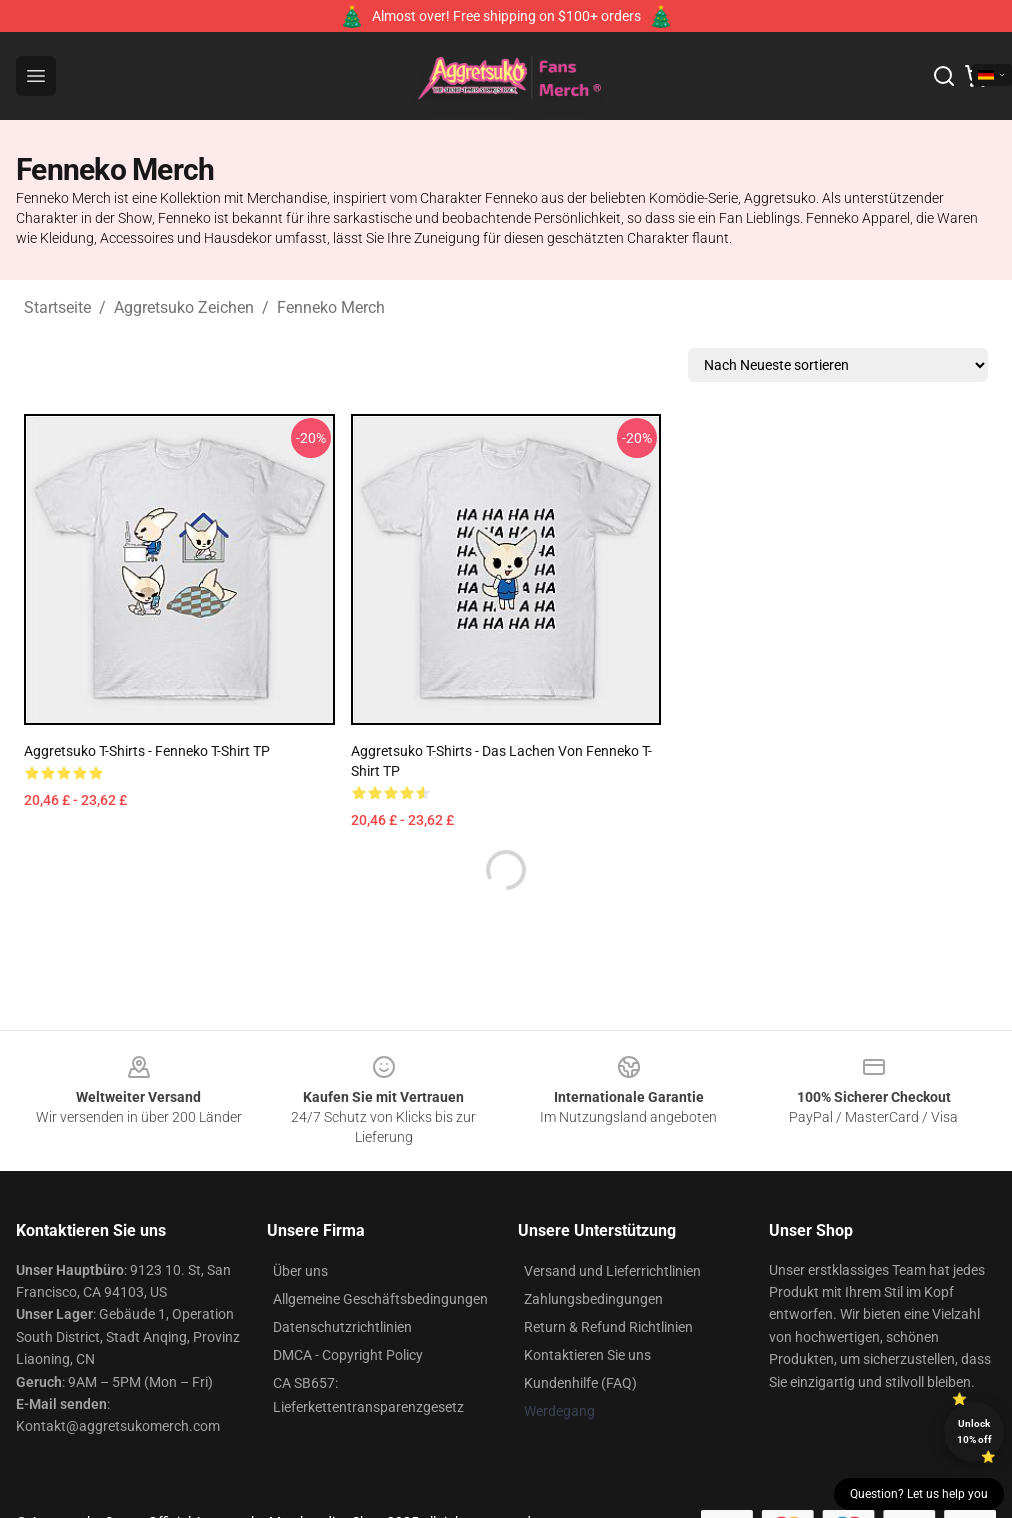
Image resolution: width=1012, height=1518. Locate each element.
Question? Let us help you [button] (919, 1494)
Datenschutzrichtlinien (342, 1327)
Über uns (300, 1271)
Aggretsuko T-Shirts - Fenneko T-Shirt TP (147, 751)
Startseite (57, 307)
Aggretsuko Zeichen (184, 307)
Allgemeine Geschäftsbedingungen (380, 1299)
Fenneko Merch (331, 307)
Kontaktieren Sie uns (587, 1355)
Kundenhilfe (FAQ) (580, 1383)
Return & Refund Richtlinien (608, 1327)
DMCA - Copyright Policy (348, 1355)
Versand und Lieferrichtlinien (612, 1271)
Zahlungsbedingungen (593, 1299)
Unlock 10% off (974, 1431)
